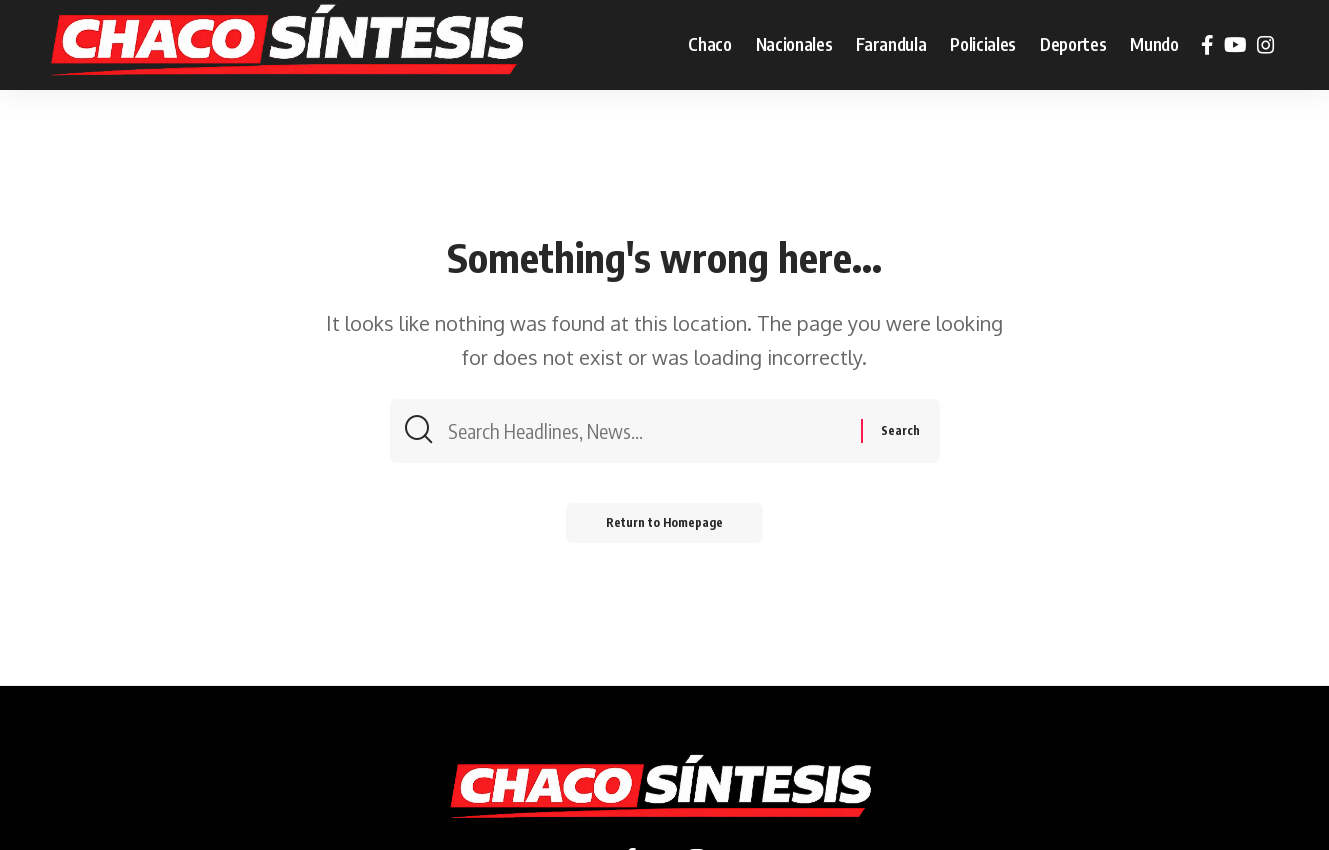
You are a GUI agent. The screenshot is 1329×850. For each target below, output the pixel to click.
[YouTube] (1235, 45)
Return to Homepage (664, 522)
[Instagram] (1266, 45)
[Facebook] (1207, 45)
